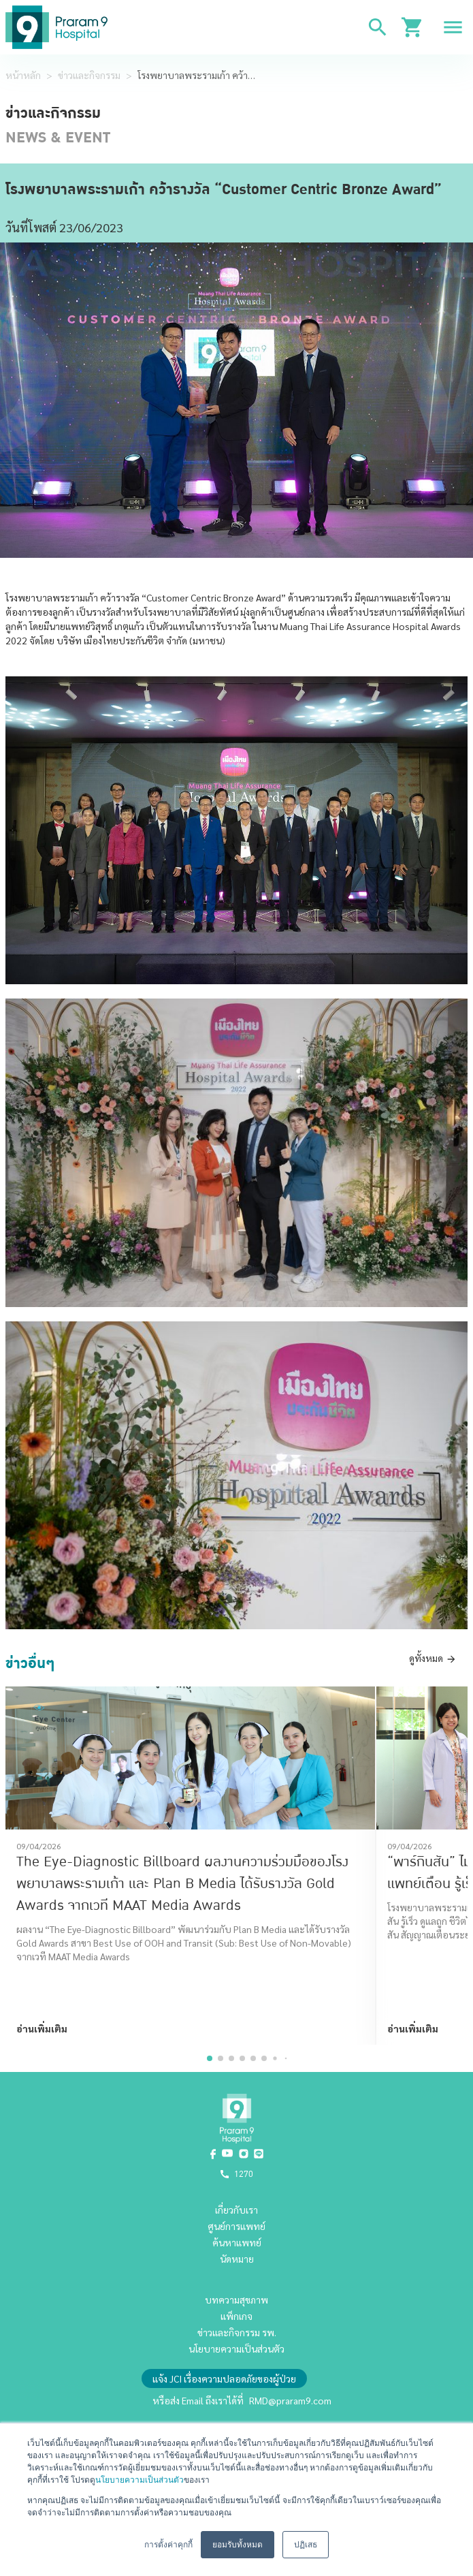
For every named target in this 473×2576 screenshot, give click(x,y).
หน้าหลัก (23, 75)
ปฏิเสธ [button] (305, 2544)
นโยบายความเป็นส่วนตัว (139, 2480)
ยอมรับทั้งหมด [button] (237, 2544)
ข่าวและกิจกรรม (89, 75)
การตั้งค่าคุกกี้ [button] (168, 2544)
